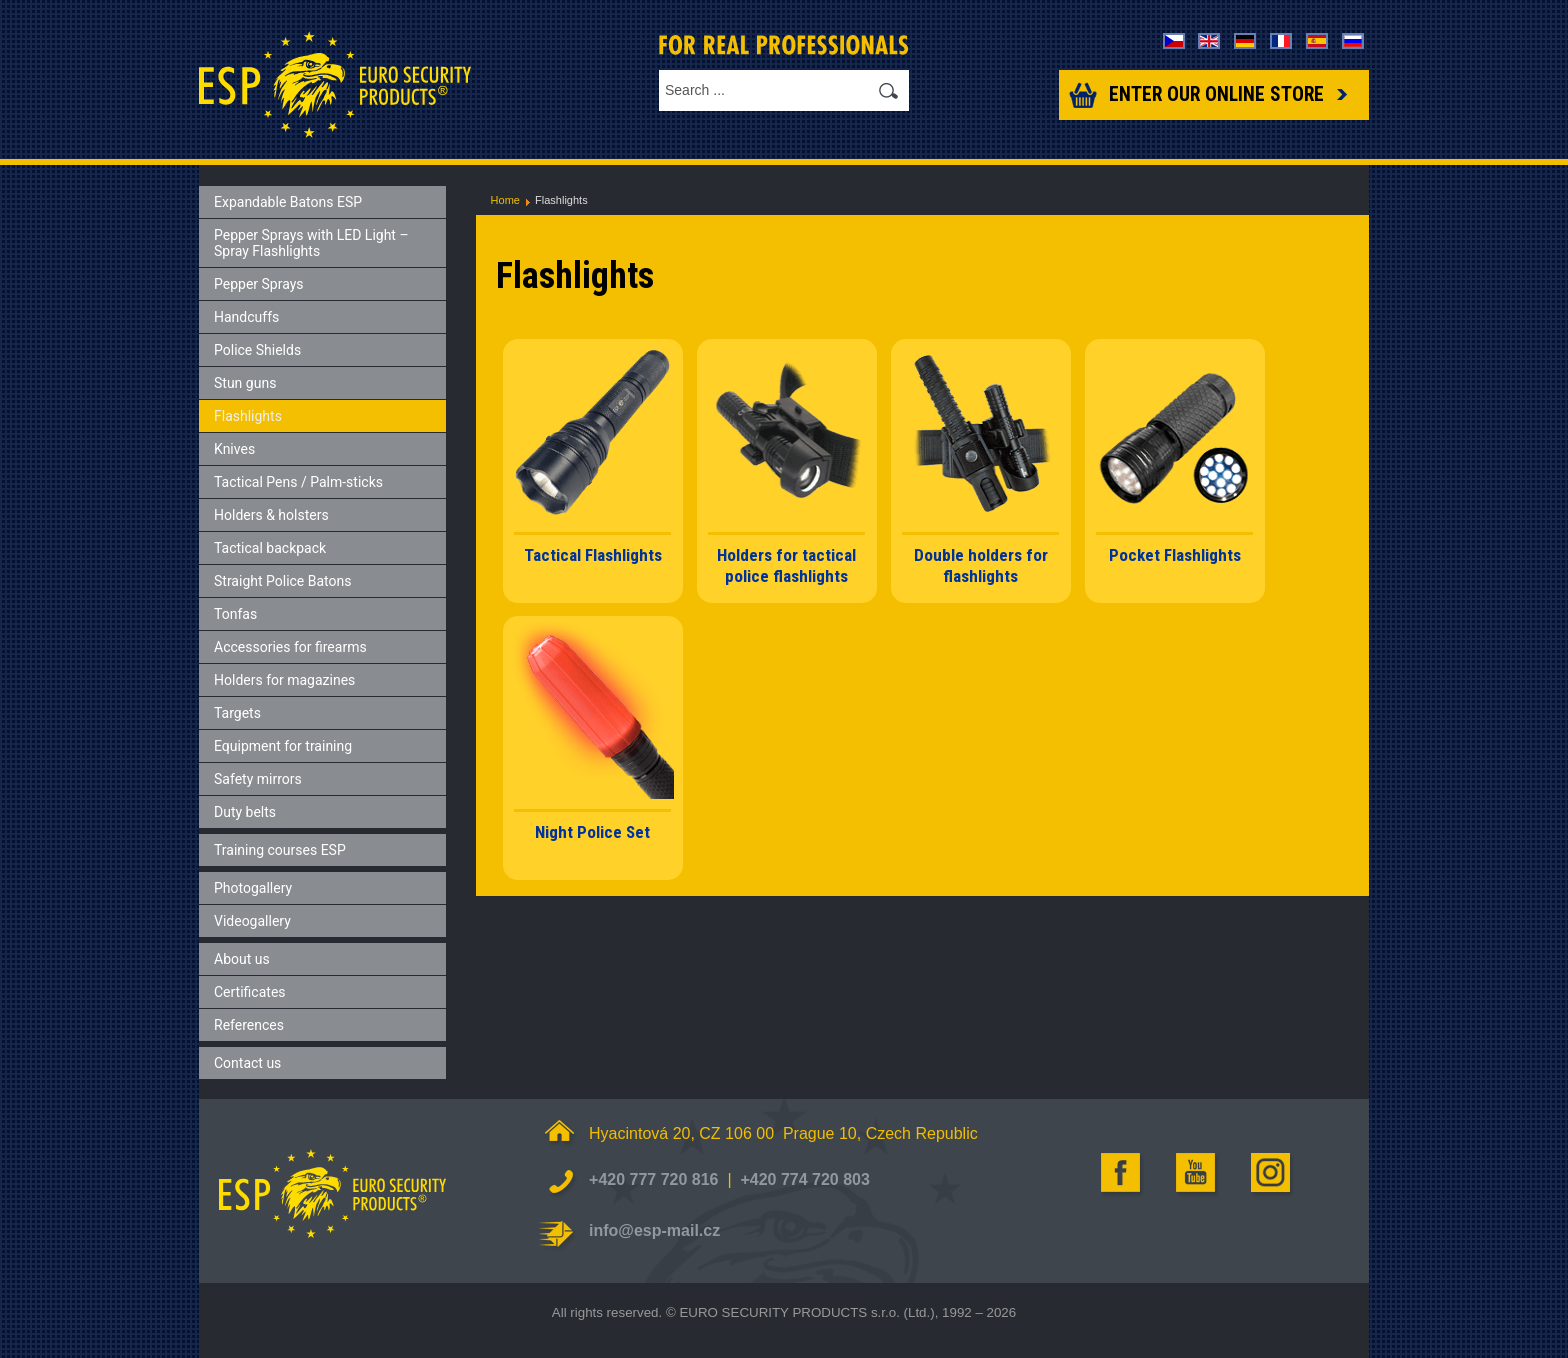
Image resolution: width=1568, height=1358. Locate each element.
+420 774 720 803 (804, 1179)
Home (505, 200)
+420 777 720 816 (653, 1179)
